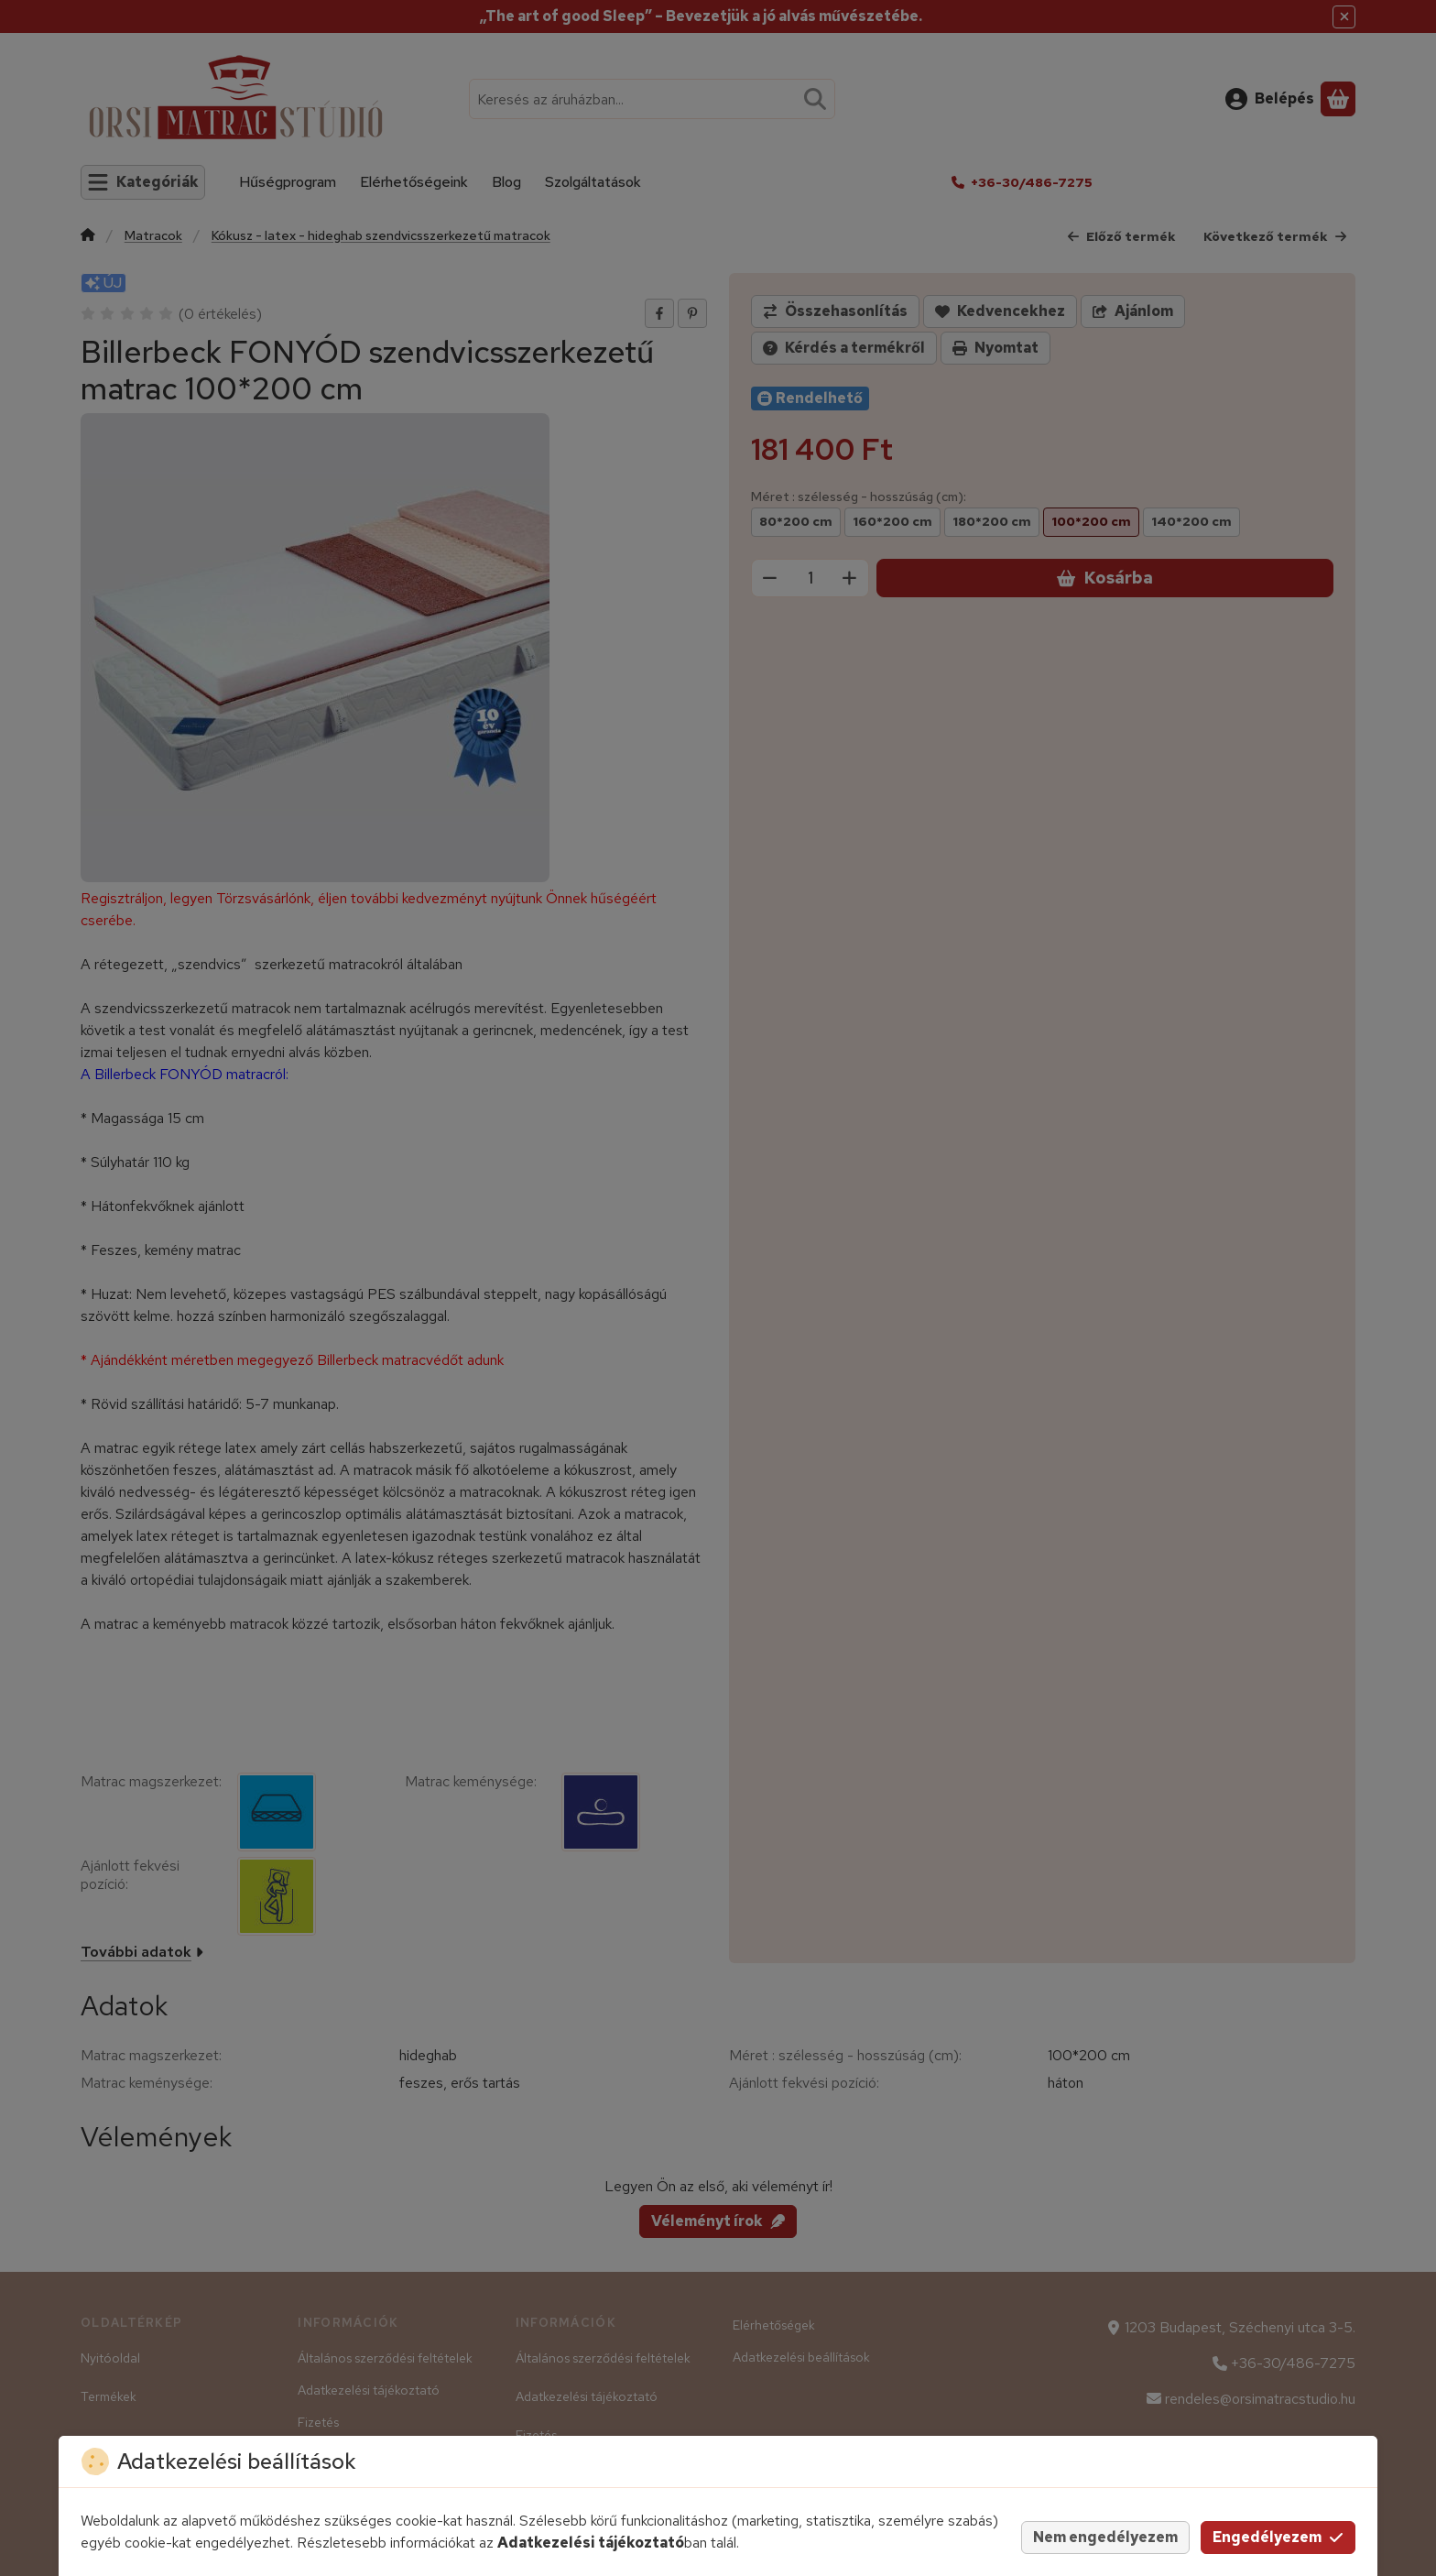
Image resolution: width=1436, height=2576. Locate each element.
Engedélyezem (1278, 2537)
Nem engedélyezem (1105, 2537)
